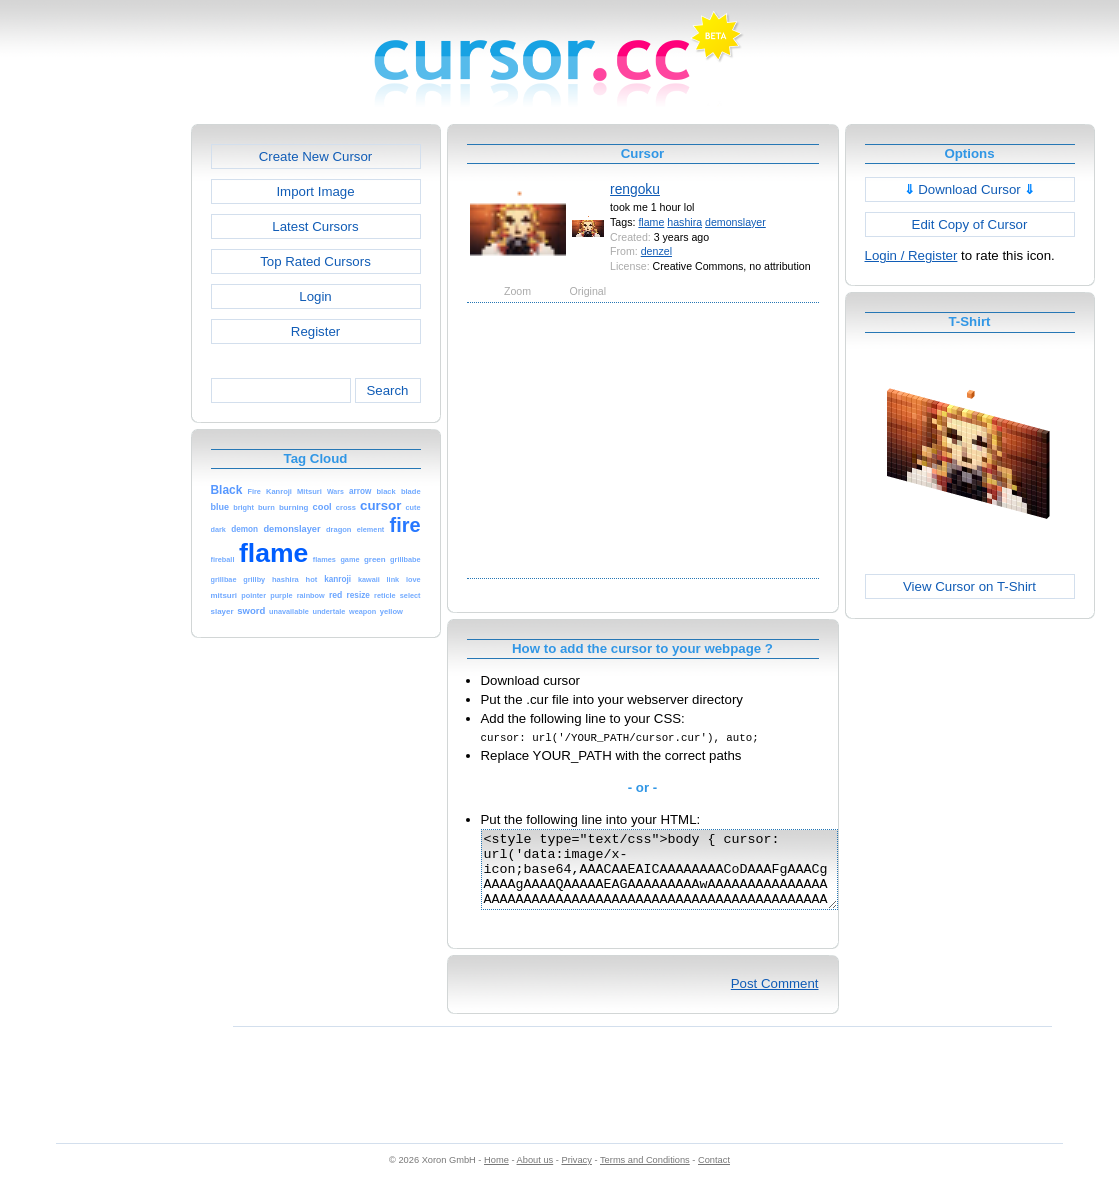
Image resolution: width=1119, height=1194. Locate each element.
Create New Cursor (316, 156)
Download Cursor (970, 189)
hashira (684, 222)
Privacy (576, 1175)
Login (315, 296)
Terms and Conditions (645, 1175)
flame (651, 222)
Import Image (315, 191)
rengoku (635, 189)
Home (496, 1175)
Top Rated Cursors (315, 261)
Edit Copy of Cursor (970, 224)
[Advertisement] (105, 424)
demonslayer (735, 222)
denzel (656, 251)
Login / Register (911, 255)
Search (387, 390)
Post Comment (775, 998)
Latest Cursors (315, 226)
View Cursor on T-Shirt (969, 586)
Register (315, 331)
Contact (714, 1175)
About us (535, 1175)
